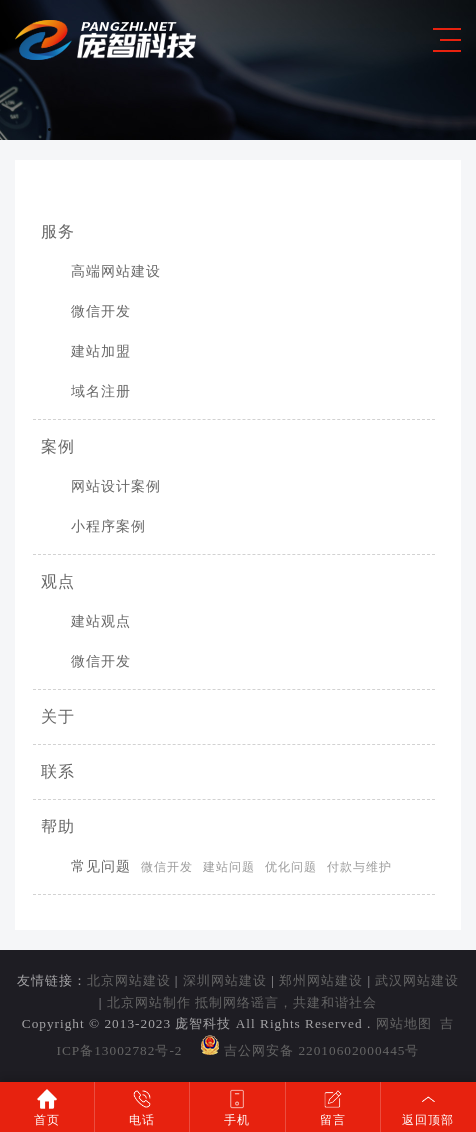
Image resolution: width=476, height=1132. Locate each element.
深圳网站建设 (225, 980)
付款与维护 (359, 867)
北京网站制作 (149, 1002)
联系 (58, 771)
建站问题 (229, 867)
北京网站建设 (129, 980)
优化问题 (291, 867)
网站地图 (404, 1023)
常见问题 (86, 866)
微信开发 (86, 311)
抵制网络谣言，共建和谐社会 (286, 1002)
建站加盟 (86, 351)
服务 (58, 231)
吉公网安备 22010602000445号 (310, 1050)
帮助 (58, 826)
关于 (58, 716)
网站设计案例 (101, 486)
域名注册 (86, 391)
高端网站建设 (101, 271)
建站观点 (86, 621)
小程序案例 (93, 526)
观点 (58, 581)
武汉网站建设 (417, 980)
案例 (58, 446)
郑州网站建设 (321, 980)
